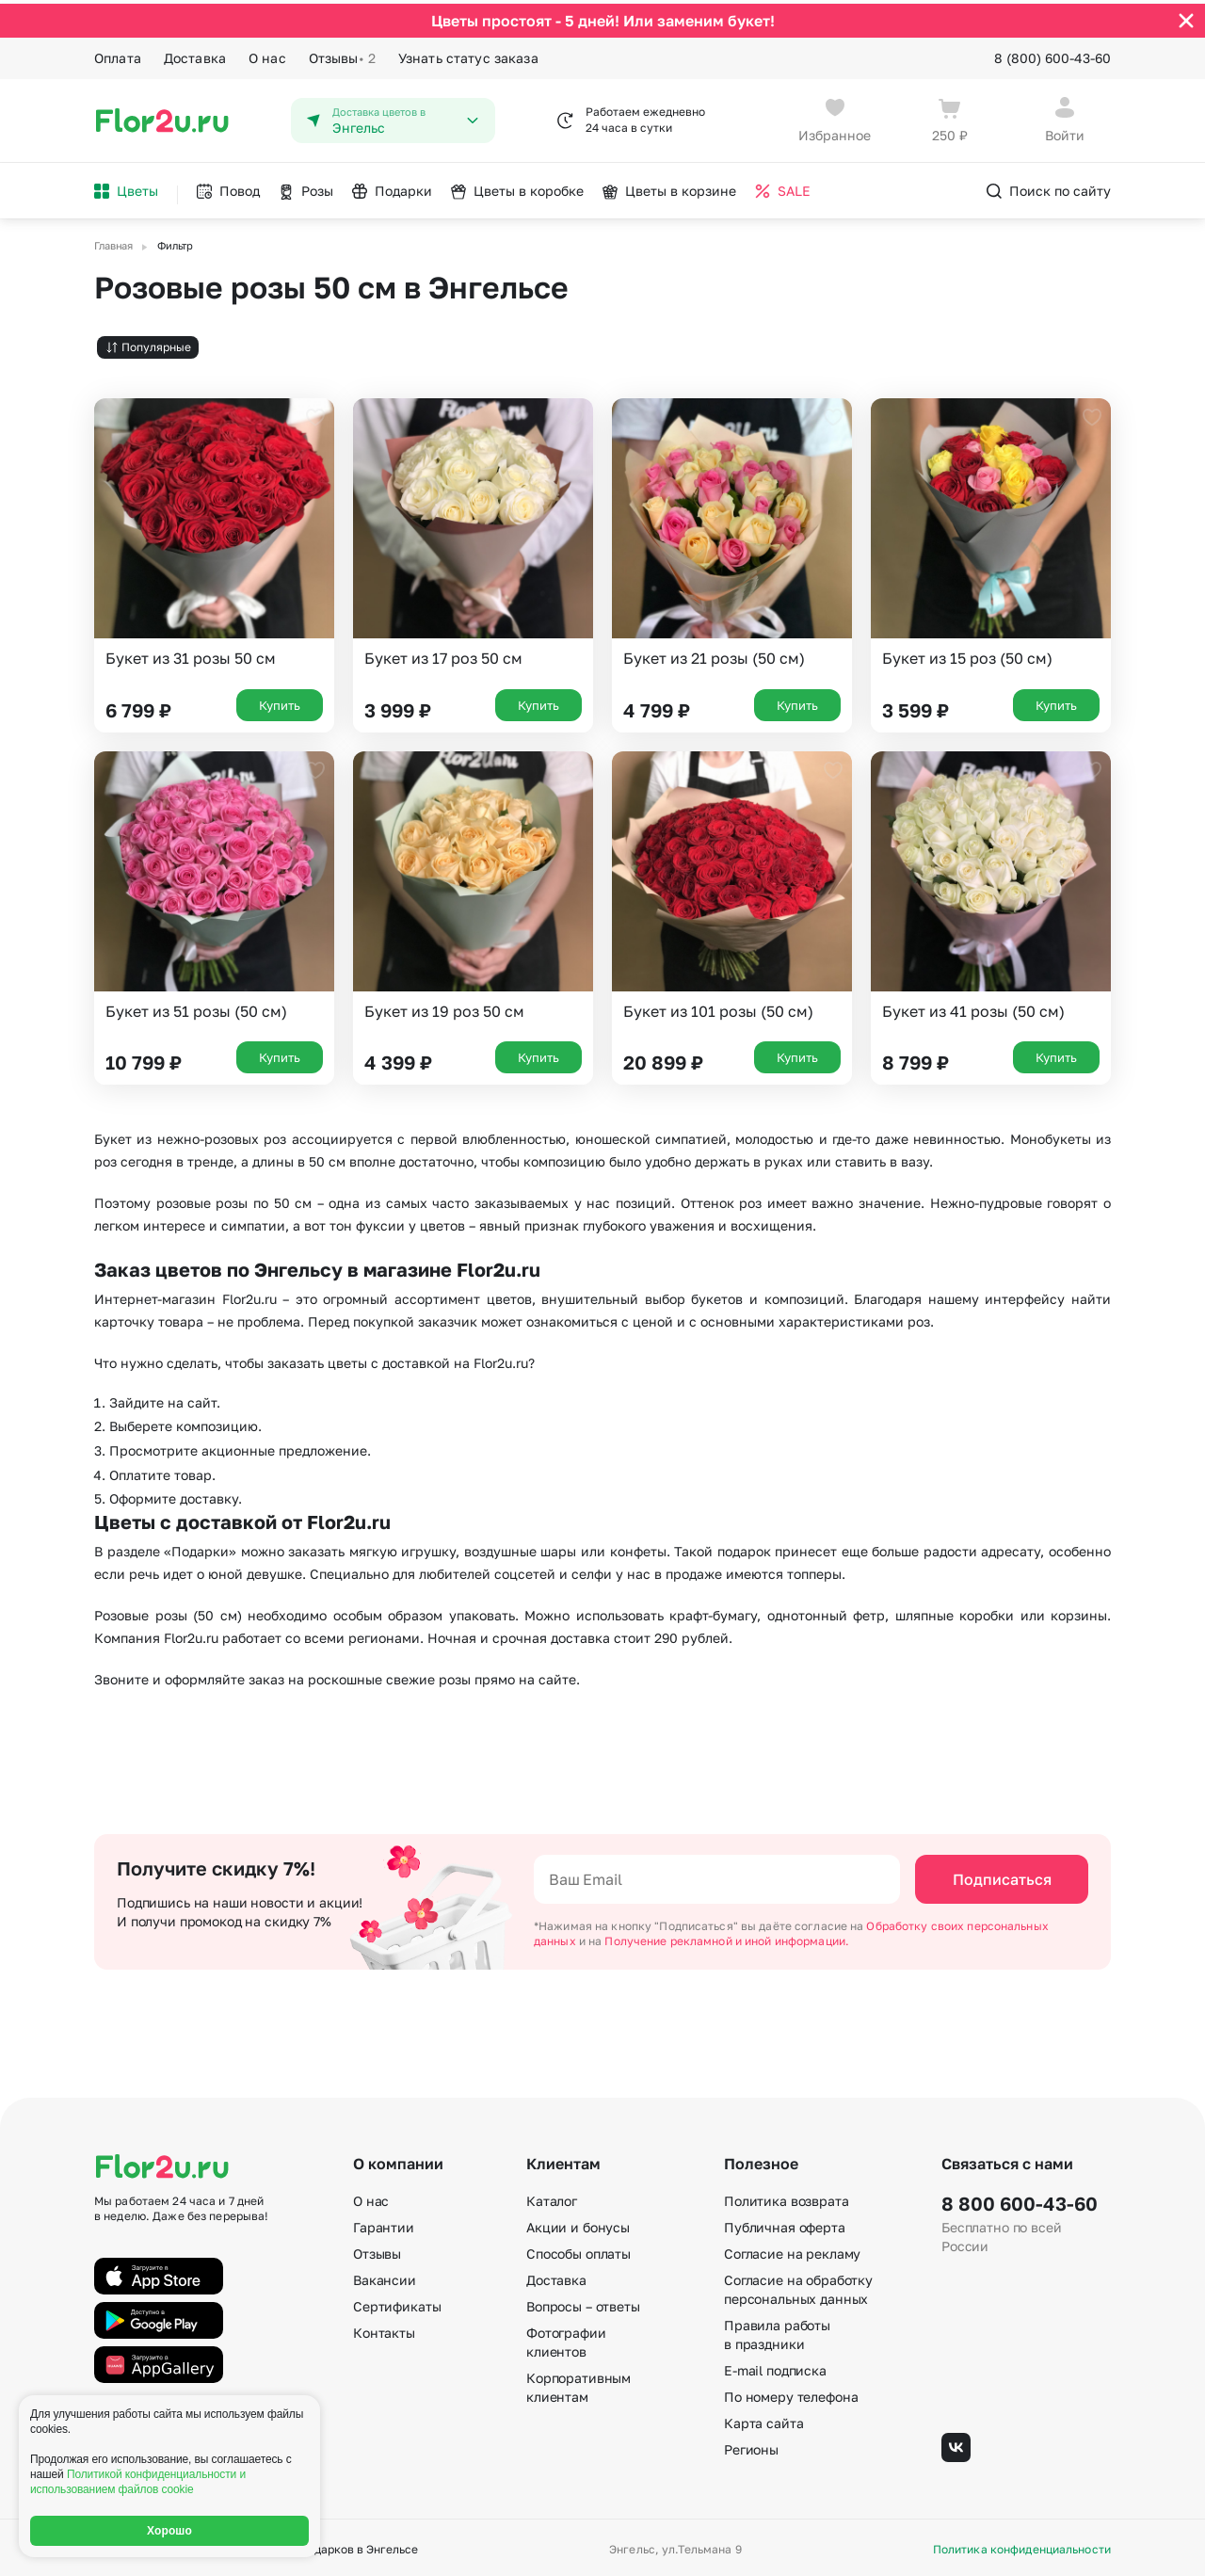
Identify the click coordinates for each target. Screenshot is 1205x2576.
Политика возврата (786, 2197)
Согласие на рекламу (792, 2250)
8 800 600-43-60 (1019, 2199)
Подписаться (1002, 1875)
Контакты (384, 2329)
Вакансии (384, 2276)
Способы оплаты (578, 2250)
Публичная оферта (784, 2223)
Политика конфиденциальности (1022, 2546)
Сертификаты (397, 2302)
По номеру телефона (791, 2393)
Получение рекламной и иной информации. (726, 1937)
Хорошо (169, 2530)
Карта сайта (763, 2419)
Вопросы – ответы (583, 2302)
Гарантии (383, 2223)
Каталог (551, 2197)
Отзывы (342, 54)
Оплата (117, 54)
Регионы (751, 2446)
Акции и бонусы (578, 2223)
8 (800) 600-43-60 (1052, 54)
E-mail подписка (775, 2367)
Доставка (195, 54)
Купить (279, 700)
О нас (267, 54)
